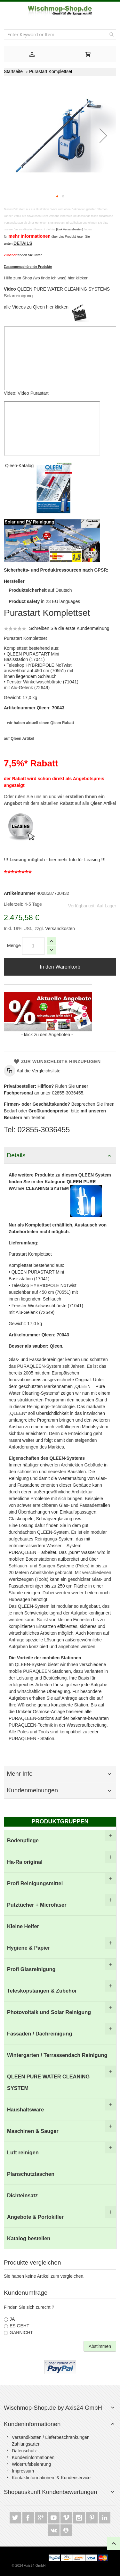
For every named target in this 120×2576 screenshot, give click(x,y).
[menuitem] (60, 1840)
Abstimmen (100, 2346)
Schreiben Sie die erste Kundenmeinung (69, 628)
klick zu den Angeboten (47, 1034)
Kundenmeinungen (32, 1790)
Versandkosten (59, 928)
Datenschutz (24, 2450)
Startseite (13, 71)
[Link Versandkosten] (69, 229)
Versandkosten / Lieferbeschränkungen (51, 2437)
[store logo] (60, 10)
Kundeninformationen (32, 2424)
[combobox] (60, 34)
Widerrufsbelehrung (31, 2464)
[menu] (60, 2039)
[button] (103, 135)
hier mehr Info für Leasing (74, 859)
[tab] (32, 54)
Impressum (23, 2470)
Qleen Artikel (103, 803)
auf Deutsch (40, 590)
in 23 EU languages (44, 601)
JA (12, 2319)
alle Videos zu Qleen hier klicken (37, 307)
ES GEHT (19, 2325)
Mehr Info (20, 1773)
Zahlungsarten (26, 2444)
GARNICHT (21, 2332)
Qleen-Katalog (20, 465)
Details (16, 1155)
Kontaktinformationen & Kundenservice (51, 2477)
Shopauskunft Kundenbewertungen (50, 2492)
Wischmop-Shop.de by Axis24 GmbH (53, 2407)
